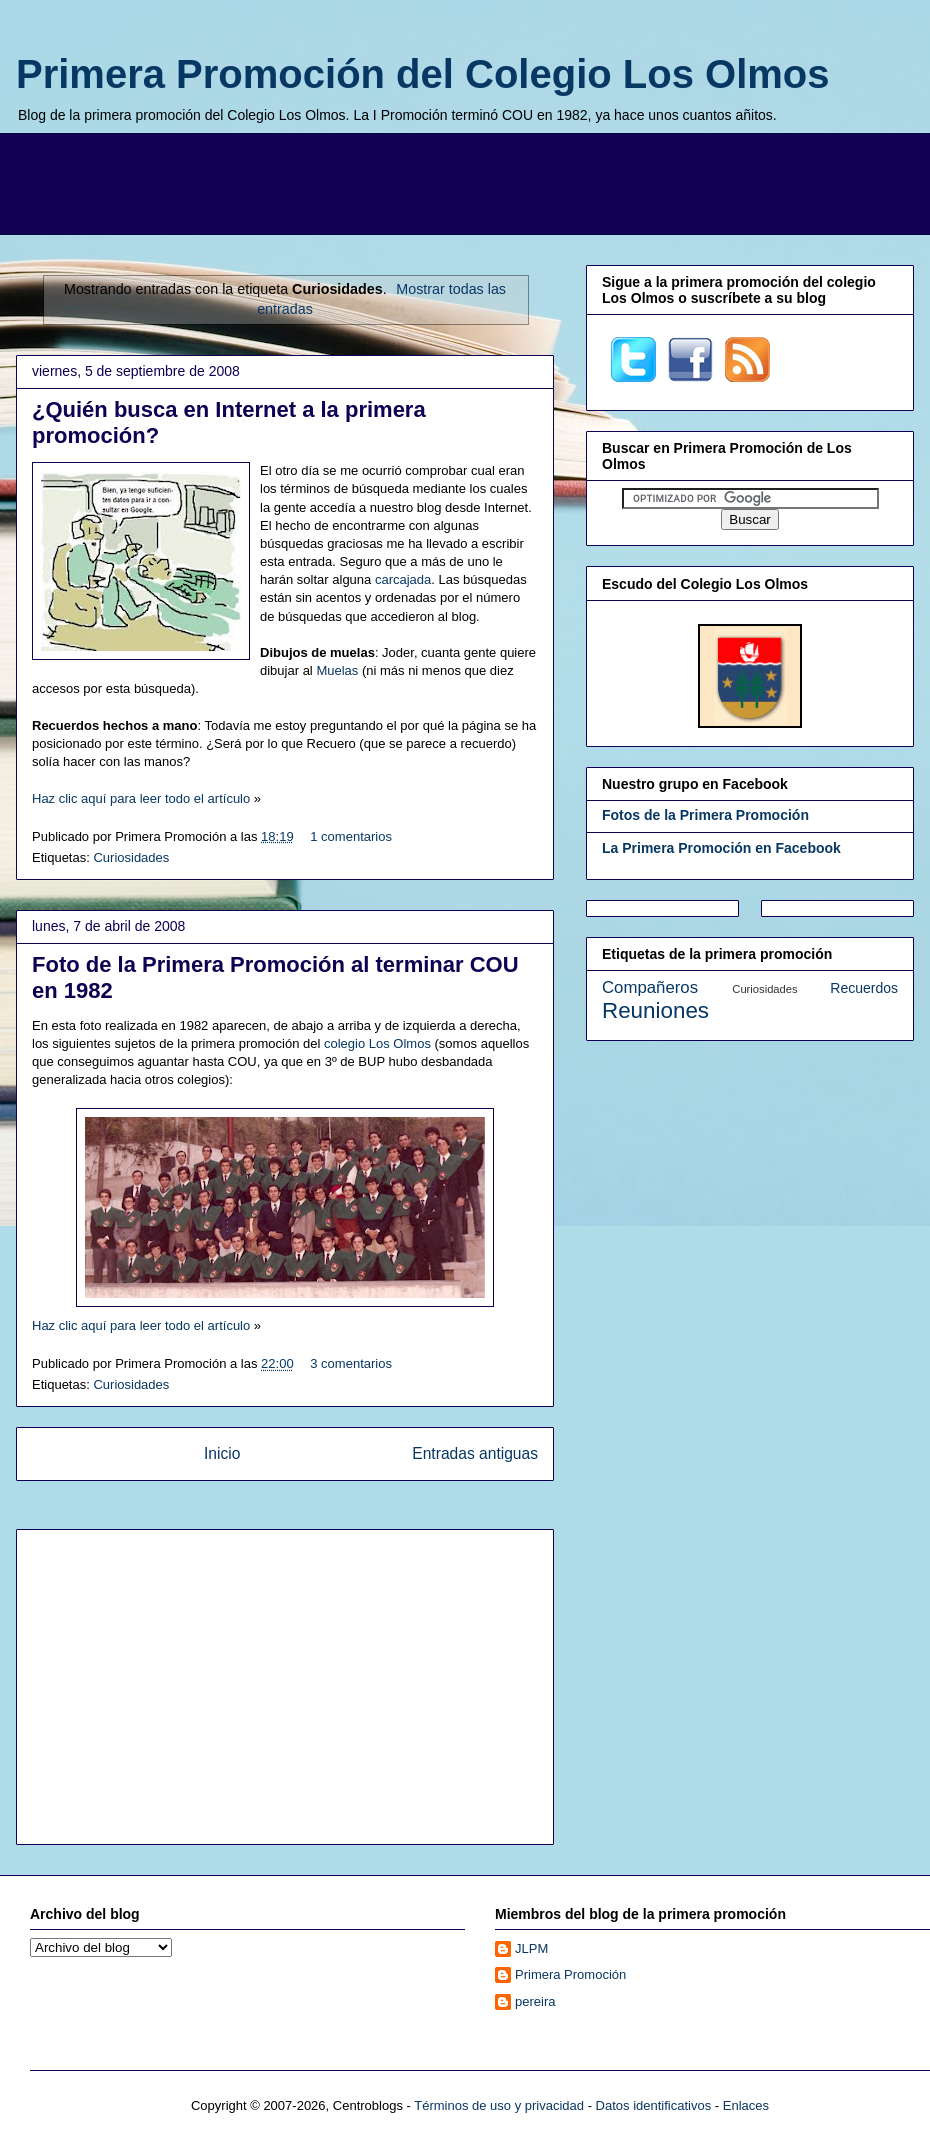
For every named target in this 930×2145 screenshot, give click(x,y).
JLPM (531, 1948)
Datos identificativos (654, 2105)
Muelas (337, 670)
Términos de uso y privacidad (499, 2105)
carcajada (403, 579)
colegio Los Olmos (377, 1043)
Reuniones (655, 1010)
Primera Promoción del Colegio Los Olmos (423, 74)
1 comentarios (351, 836)
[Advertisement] (480, 181)
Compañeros (650, 987)
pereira (535, 2001)
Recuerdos (864, 988)
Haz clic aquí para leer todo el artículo (141, 798)
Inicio (222, 1453)
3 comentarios (351, 1363)
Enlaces (746, 2105)
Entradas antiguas (475, 1453)
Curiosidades (131, 857)
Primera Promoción (570, 1974)
